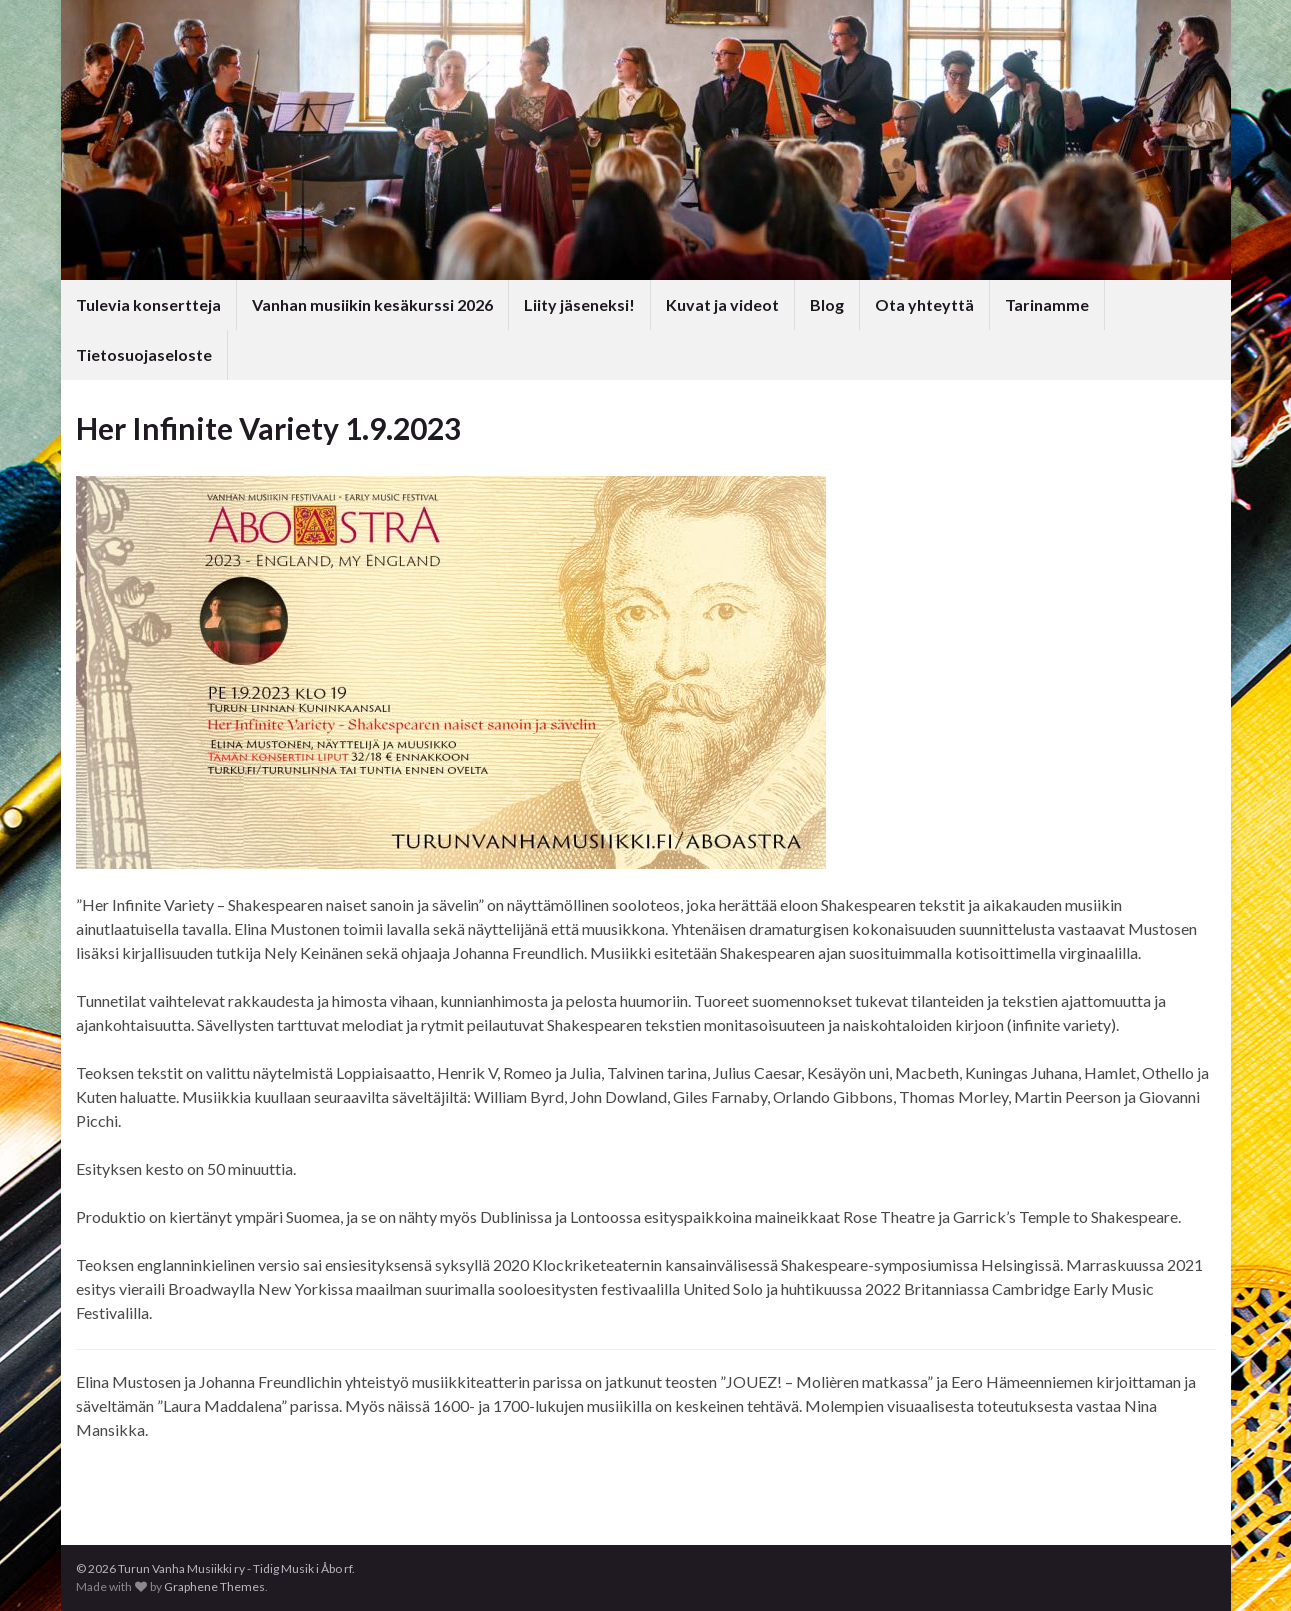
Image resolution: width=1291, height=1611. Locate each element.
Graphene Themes (214, 1586)
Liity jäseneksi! (579, 304)
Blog (827, 304)
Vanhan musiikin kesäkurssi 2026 (372, 304)
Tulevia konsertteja (148, 304)
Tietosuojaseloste (144, 354)
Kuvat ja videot (722, 304)
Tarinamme (1047, 304)
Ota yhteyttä (924, 304)
